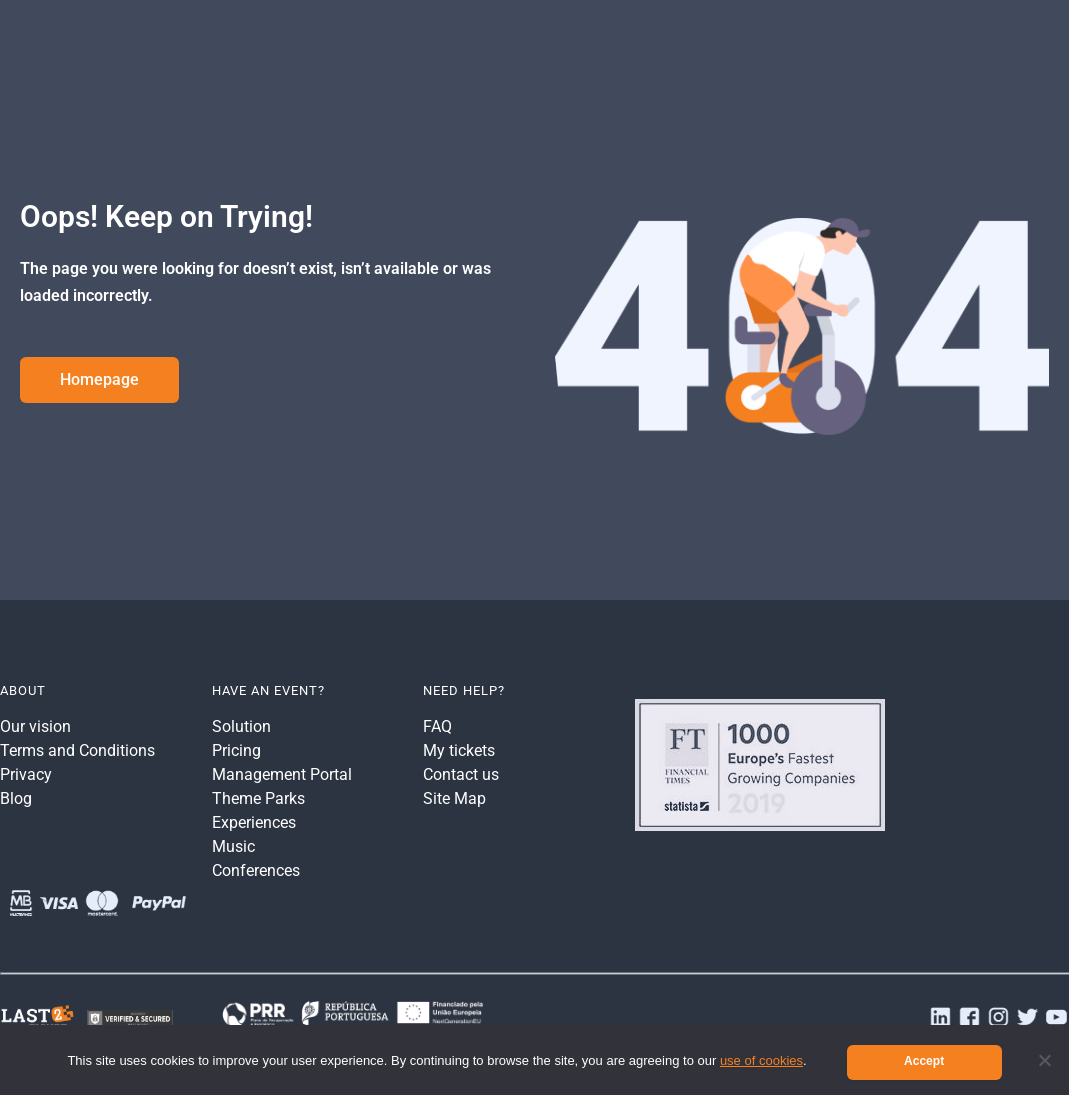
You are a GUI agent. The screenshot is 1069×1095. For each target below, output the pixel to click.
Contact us (461, 774)
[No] (1044, 1060)
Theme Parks (258, 798)
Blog (16, 798)
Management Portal (282, 774)
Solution (241, 726)
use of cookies (761, 1060)
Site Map (454, 798)
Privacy (26, 774)
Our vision (35, 726)
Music (233, 846)
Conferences (256, 870)
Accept (924, 1061)
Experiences (254, 822)
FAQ (437, 726)
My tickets (459, 750)
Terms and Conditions (77, 750)
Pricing (236, 750)
